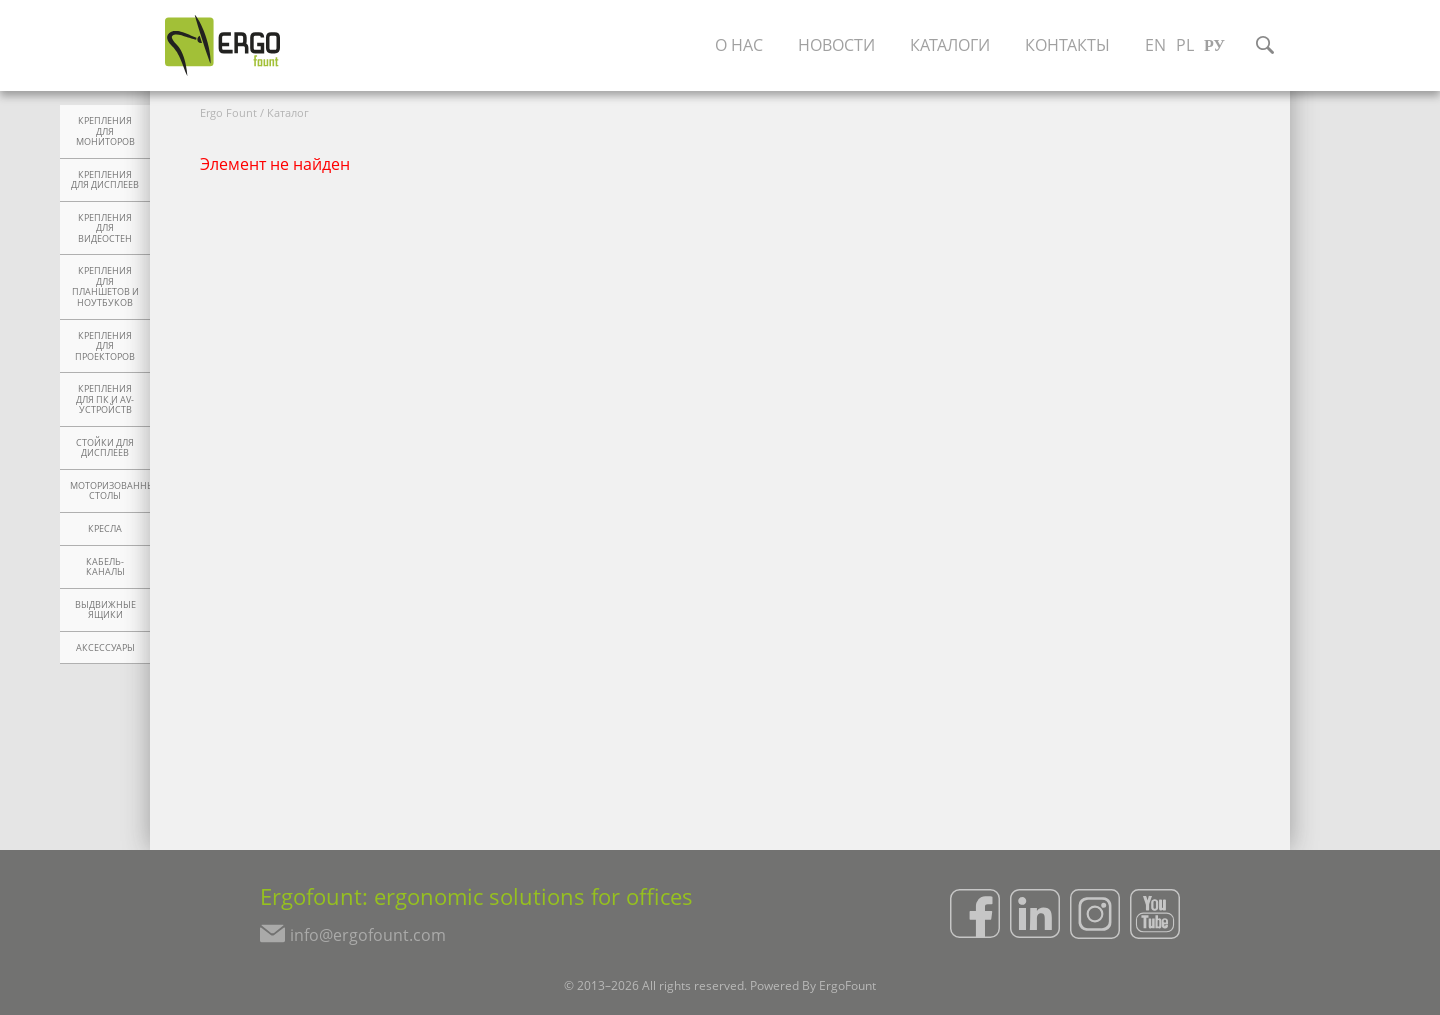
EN (1155, 45)
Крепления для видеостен (105, 228)
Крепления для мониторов (105, 131)
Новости (836, 45)
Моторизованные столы (110, 491)
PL (1185, 45)
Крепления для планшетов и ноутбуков (105, 287)
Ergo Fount (228, 112)
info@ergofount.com (368, 935)
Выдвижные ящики (105, 610)
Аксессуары (105, 648)
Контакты (1067, 45)
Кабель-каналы (105, 567)
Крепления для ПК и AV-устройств (105, 399)
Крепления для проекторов (105, 346)
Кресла (105, 529)
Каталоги (950, 45)
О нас (739, 45)
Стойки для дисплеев (105, 448)
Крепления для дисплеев (105, 180)
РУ (1214, 45)
